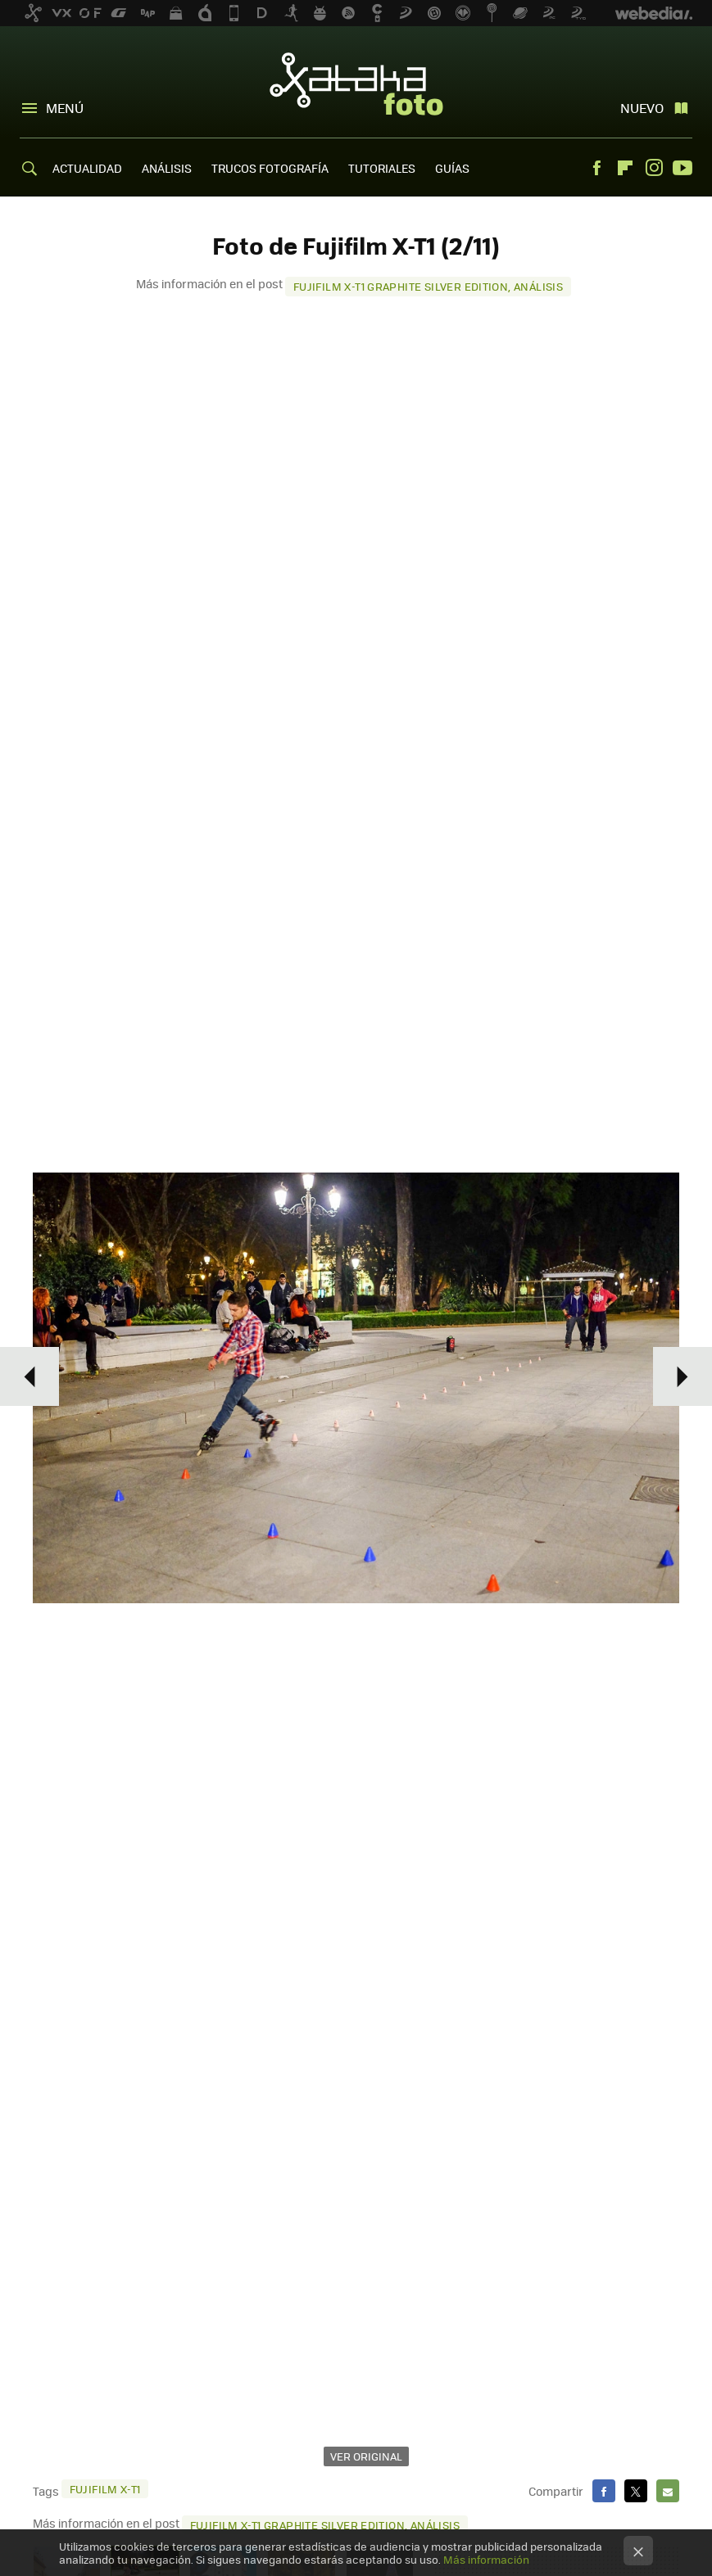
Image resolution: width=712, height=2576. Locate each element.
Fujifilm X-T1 (105, 2489)
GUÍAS (452, 168)
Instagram (654, 168)
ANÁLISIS (167, 168)
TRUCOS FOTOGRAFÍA (270, 168)
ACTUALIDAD (87, 168)
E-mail (667, 2490)
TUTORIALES (381, 168)
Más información (486, 2559)
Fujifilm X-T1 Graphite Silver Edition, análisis (428, 286)
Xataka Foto (356, 83)
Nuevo (642, 107)
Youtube (682, 168)
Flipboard (625, 168)
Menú (65, 107)
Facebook (596, 168)
